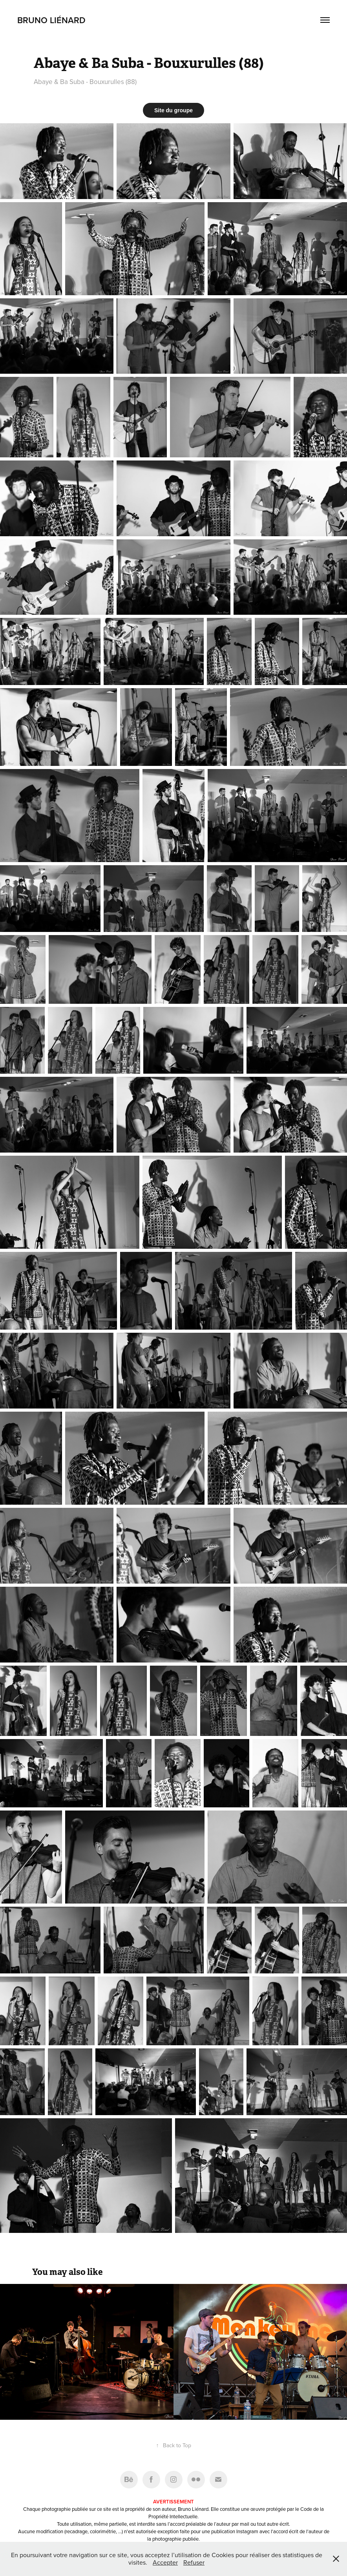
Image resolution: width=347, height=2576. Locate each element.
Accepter (165, 2562)
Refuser (194, 2562)
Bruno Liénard (51, 20)
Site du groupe (173, 110)
